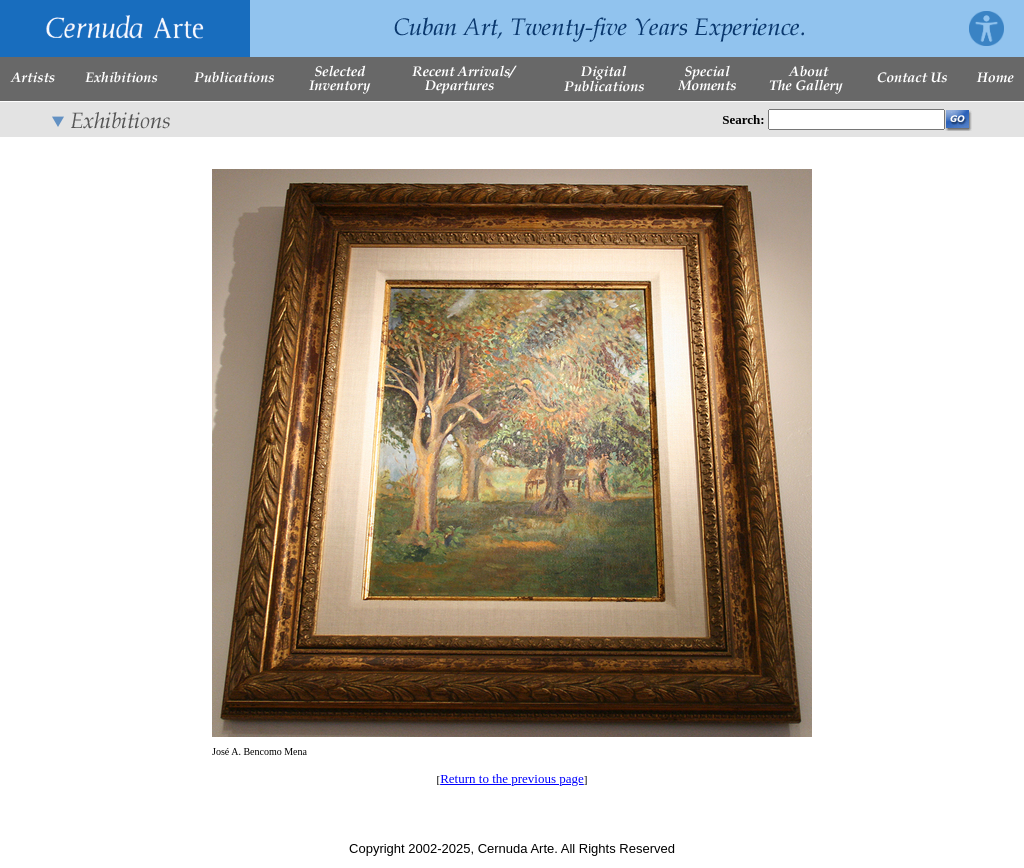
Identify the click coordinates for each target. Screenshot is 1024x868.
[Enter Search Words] (856, 119)
